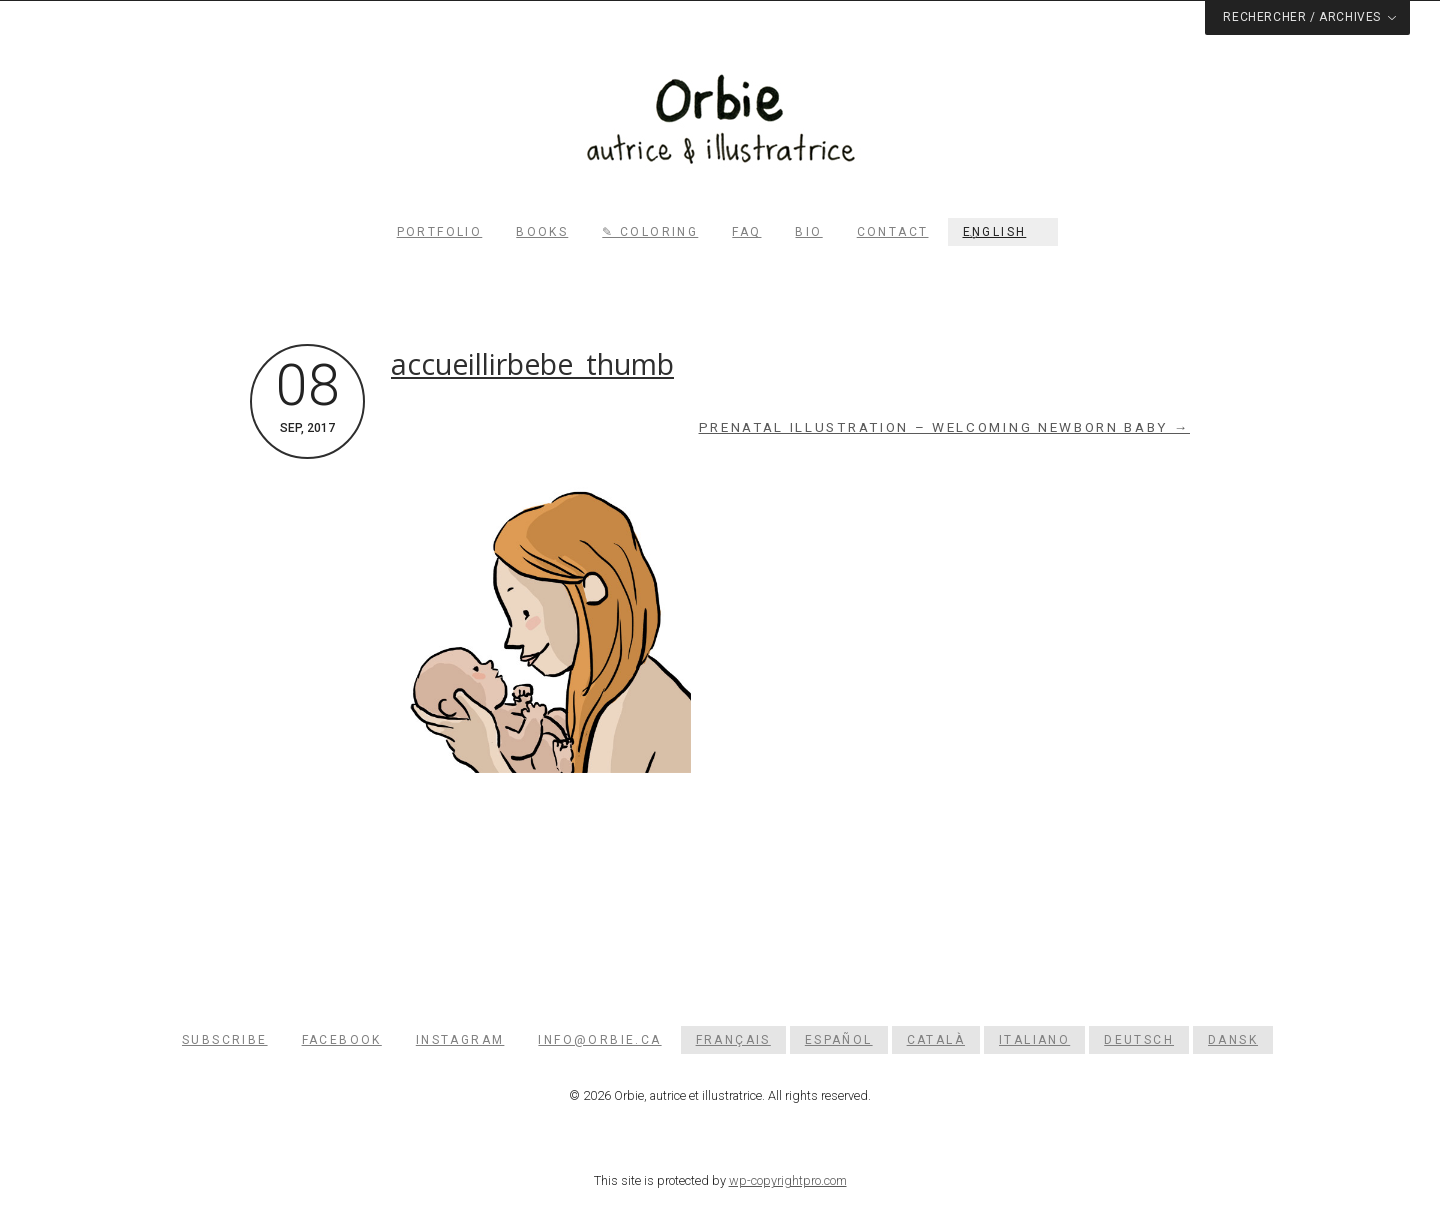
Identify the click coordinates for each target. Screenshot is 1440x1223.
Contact (893, 232)
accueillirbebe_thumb (532, 364)
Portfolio (440, 232)
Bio (808, 232)
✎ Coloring (650, 232)
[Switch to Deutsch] (1139, 1040)
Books (542, 232)
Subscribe (225, 1040)
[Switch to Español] (839, 1040)
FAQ (746, 232)
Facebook (342, 1040)
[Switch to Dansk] (1233, 1040)
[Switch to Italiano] (1034, 1040)
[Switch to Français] (733, 1040)
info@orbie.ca (599, 1040)
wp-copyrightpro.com (788, 1180)
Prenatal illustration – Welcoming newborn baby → (944, 427)
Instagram (460, 1040)
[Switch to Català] (936, 1040)
